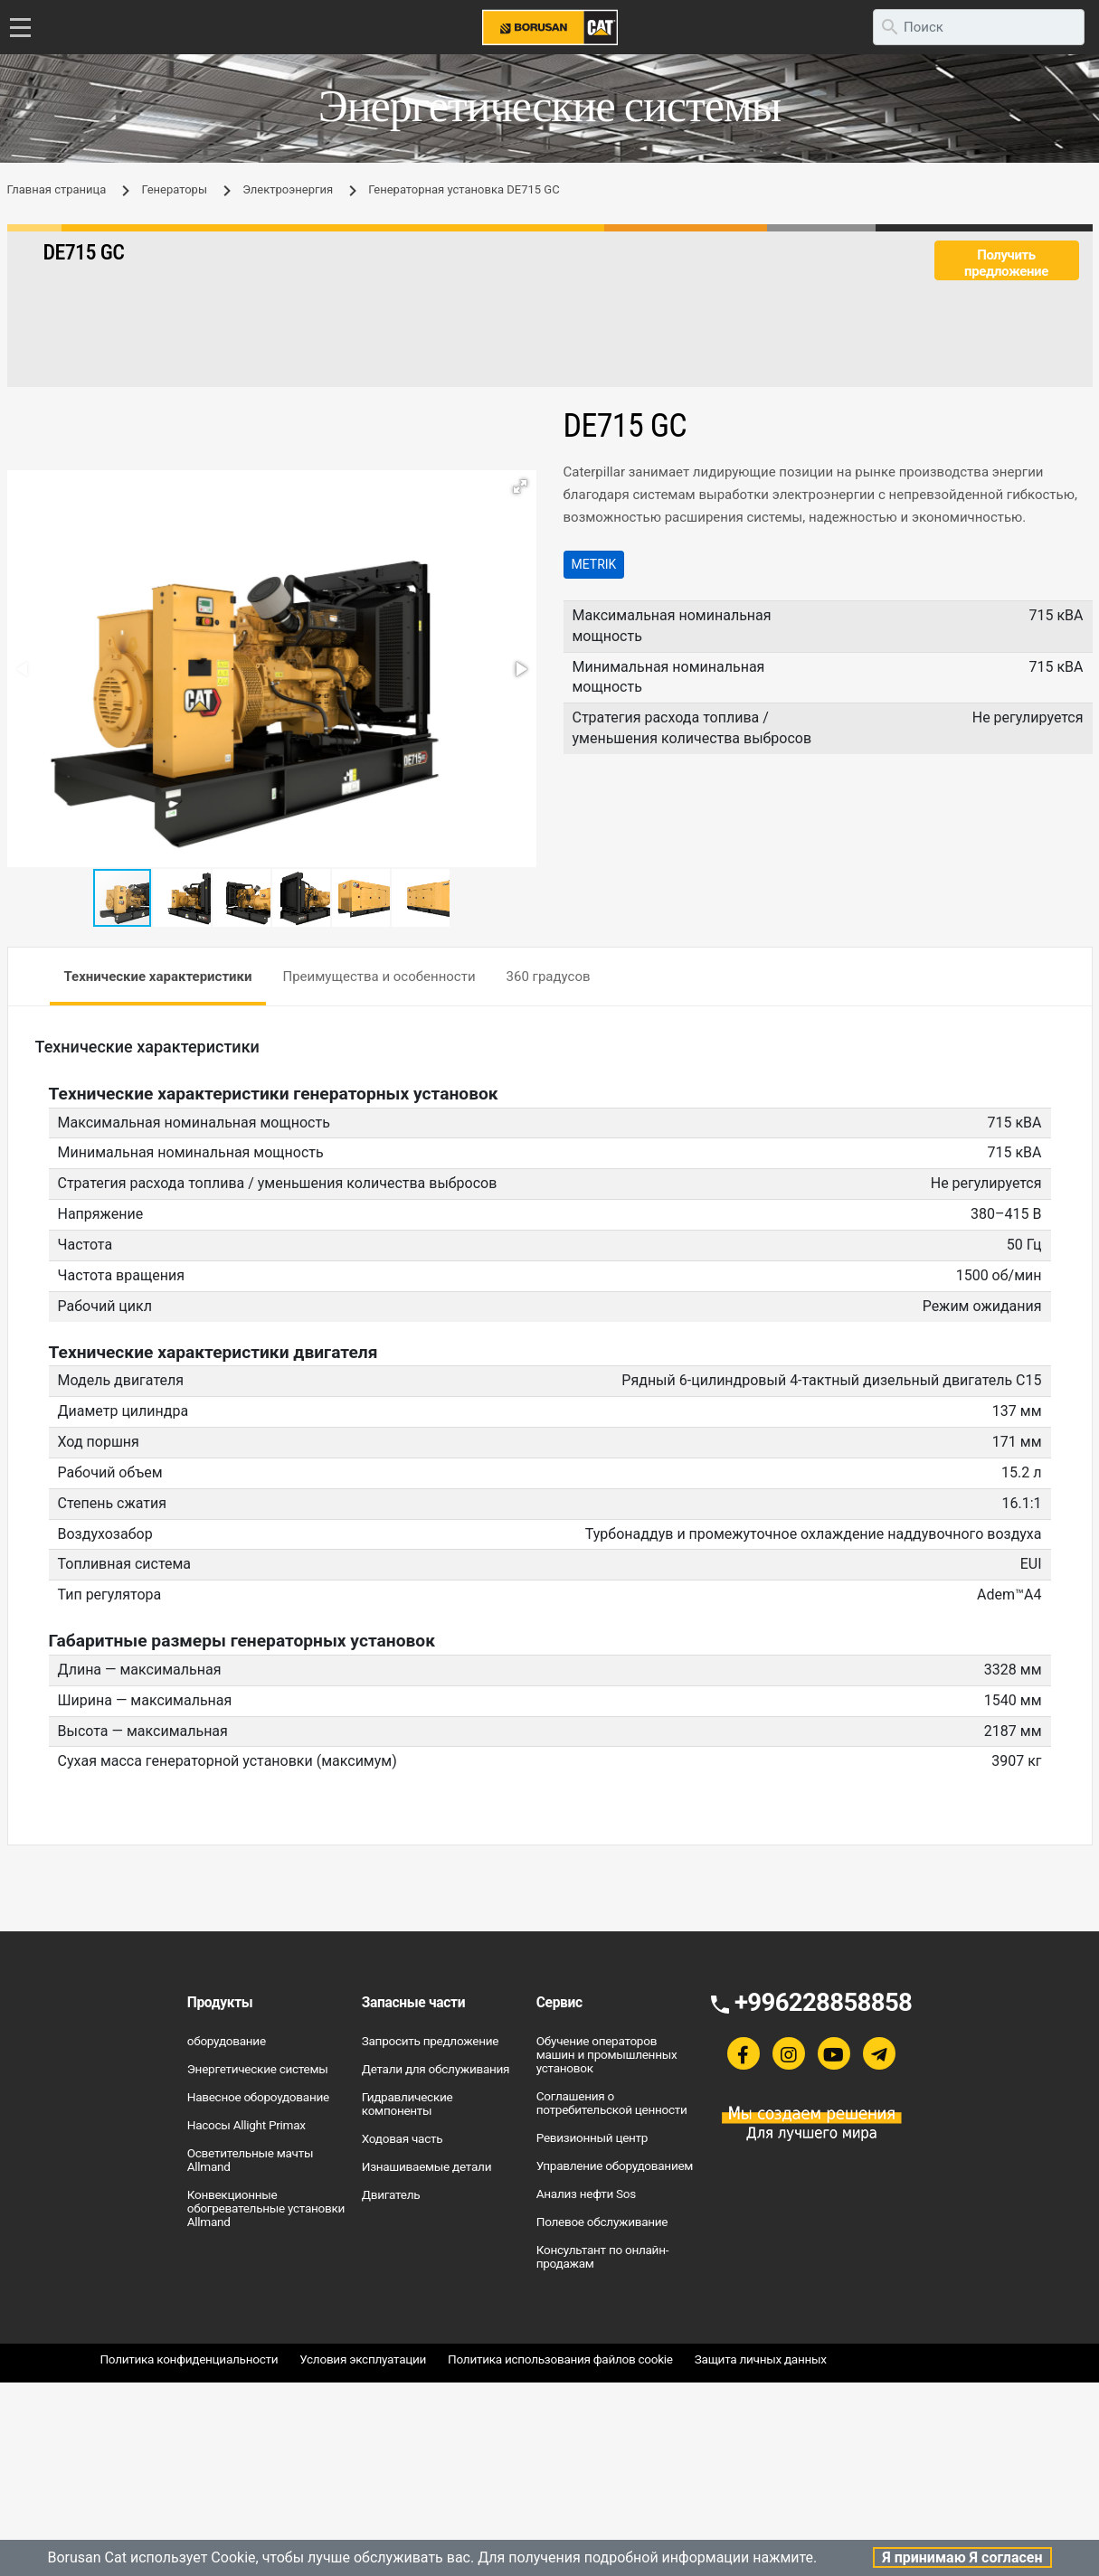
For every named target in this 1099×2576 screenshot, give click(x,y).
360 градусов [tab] (549, 976)
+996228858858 (823, 2002)
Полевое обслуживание (602, 2221)
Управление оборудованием (614, 2165)
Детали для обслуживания (436, 2069)
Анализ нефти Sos (586, 2193)
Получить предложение (1006, 263)
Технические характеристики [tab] (158, 976)
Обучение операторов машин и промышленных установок (606, 2054)
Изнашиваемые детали (426, 2166)
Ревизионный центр (592, 2137)
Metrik (594, 564)
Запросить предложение (430, 2040)
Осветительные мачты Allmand (250, 2160)
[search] (979, 27)
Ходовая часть (402, 2138)
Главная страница (57, 189)
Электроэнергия (287, 189)
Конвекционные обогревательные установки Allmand (266, 2208)
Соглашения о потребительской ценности (611, 2103)
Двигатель (391, 2194)
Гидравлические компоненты (407, 2104)
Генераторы (174, 189)
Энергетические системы (257, 2069)
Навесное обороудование (258, 2097)
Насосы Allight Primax (246, 2125)
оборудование (226, 2040)
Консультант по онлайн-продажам (602, 2256)
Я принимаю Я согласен (962, 2557)
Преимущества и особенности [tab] (378, 976)
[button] (520, 486)
